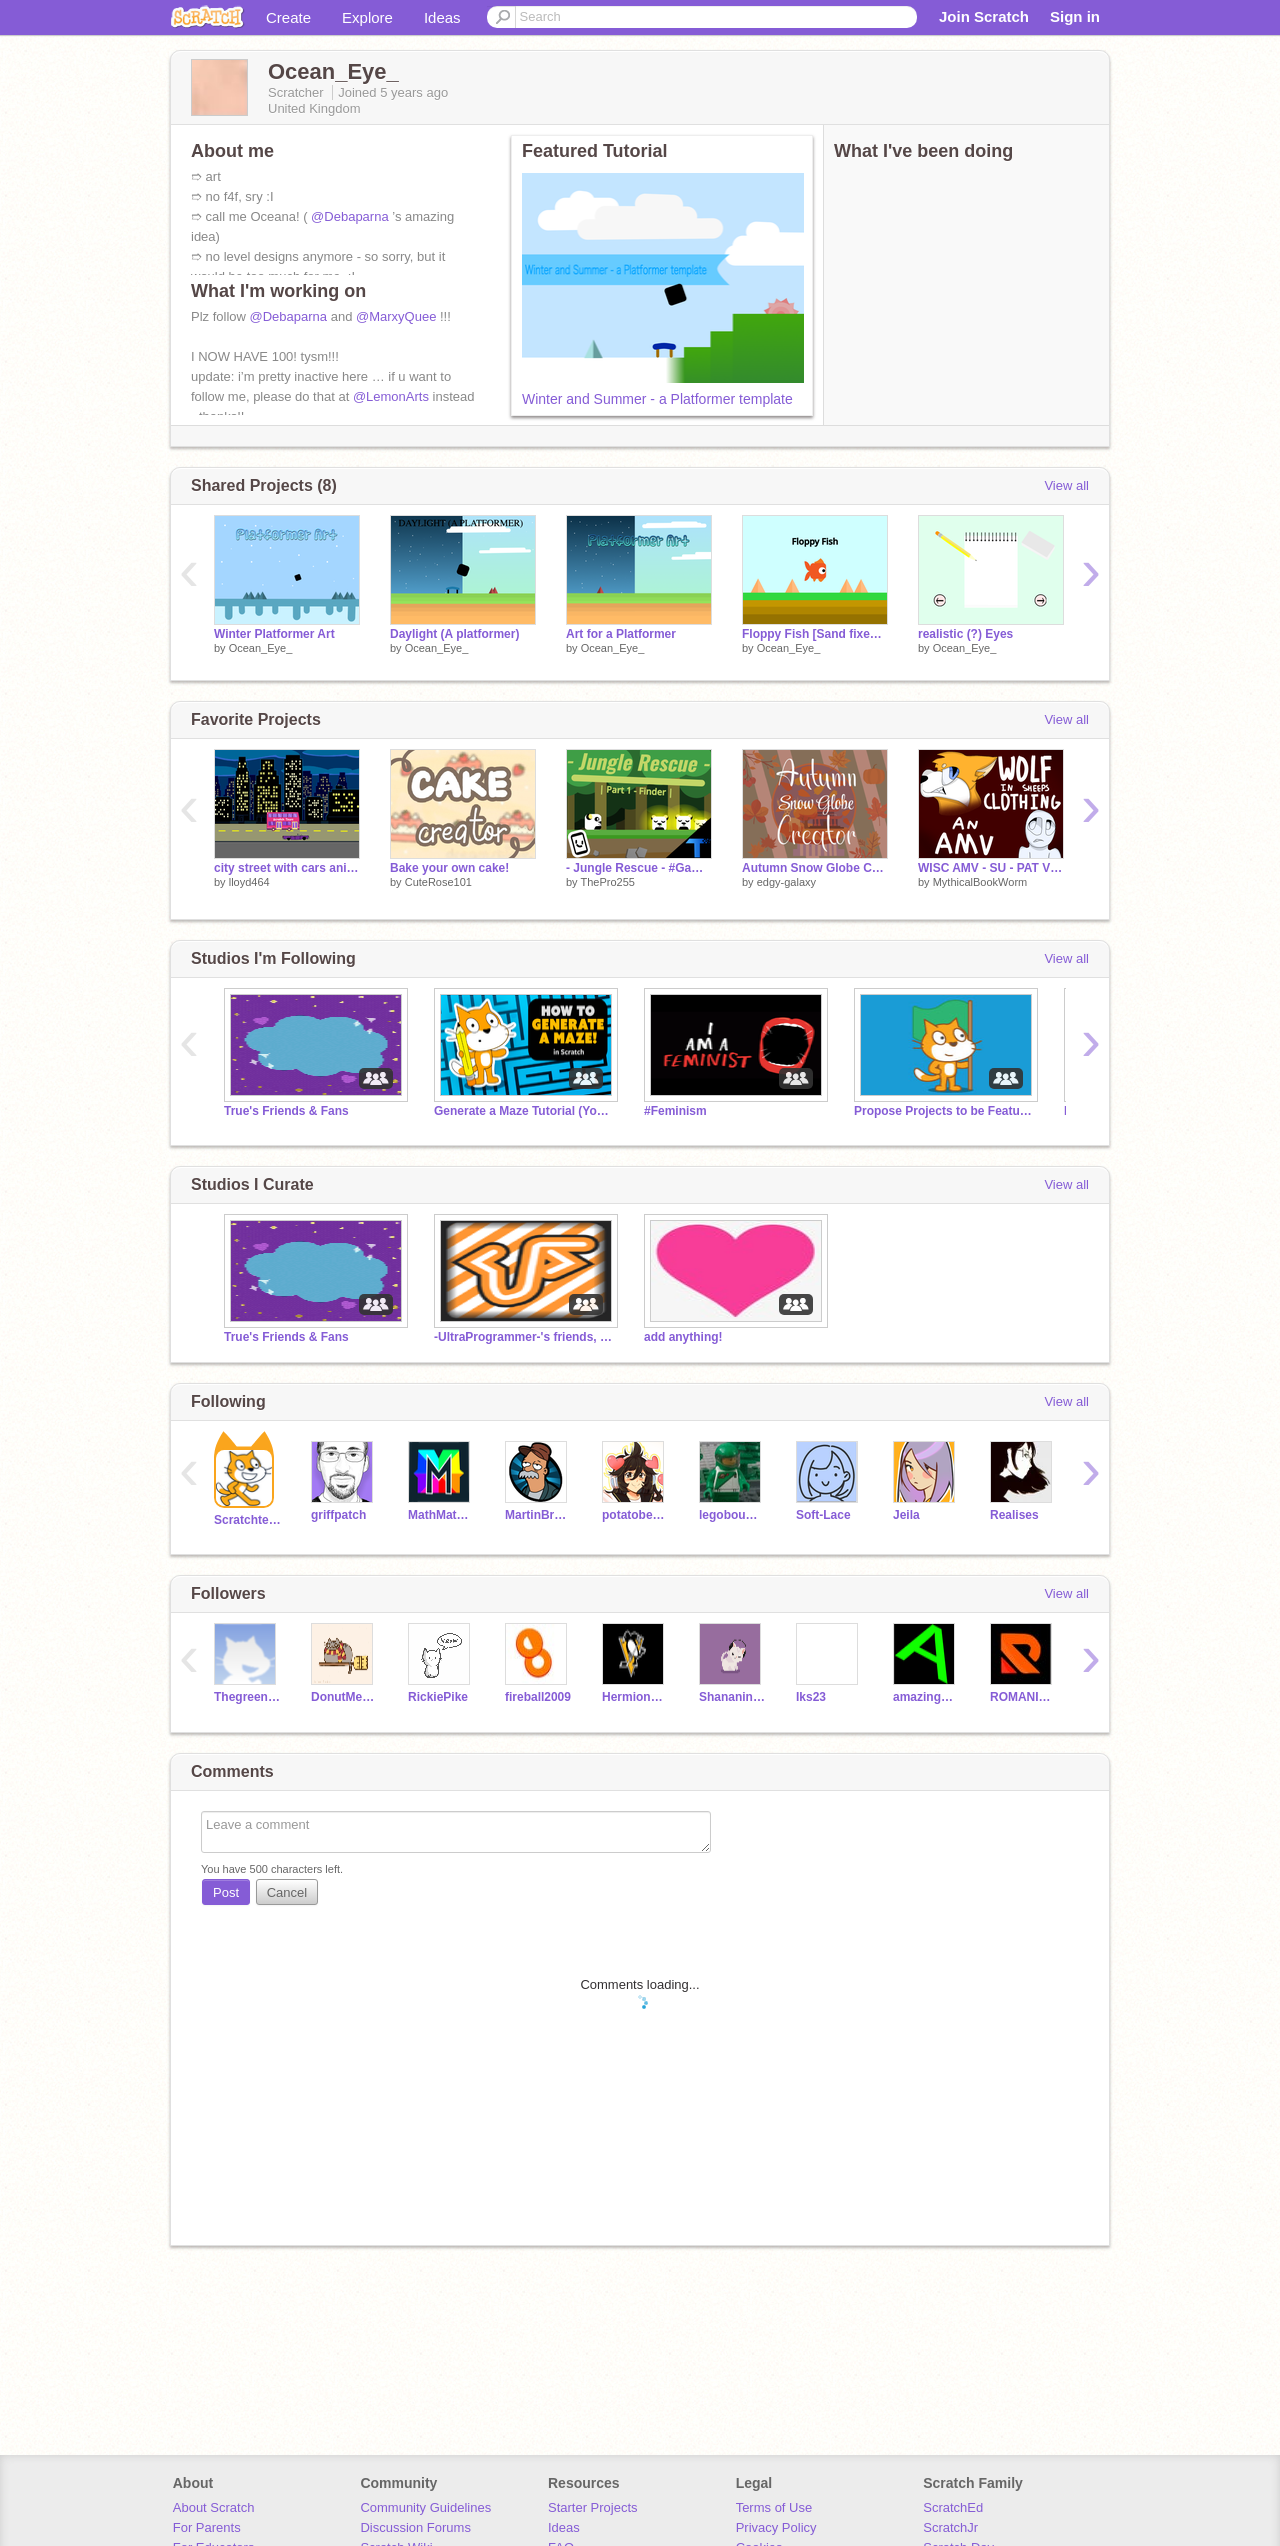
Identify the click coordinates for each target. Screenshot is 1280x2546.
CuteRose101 (438, 882)
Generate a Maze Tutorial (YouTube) (524, 1111)
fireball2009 (538, 1697)
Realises (1014, 1515)
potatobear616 (635, 1515)
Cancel (287, 1892)
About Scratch (214, 2507)
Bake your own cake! (449, 868)
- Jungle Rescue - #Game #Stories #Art (639, 868)
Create (288, 17)
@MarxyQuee (396, 316)
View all (1066, 485)
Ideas (442, 17)
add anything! (683, 1337)
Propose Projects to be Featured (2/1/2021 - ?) (944, 1111)
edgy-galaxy (786, 882)
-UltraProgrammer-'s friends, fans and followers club (524, 1337)
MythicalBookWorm (980, 882)
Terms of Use (774, 2507)
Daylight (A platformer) (454, 634)
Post (226, 1892)
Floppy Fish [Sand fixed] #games (815, 634)
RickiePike (438, 1697)
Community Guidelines (425, 2507)
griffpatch (338, 1515)
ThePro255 (607, 882)
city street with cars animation (287, 868)
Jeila (906, 1515)
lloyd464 (249, 882)
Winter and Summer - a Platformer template (657, 399)
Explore (367, 17)
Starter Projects (593, 2507)
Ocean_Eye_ (261, 648)
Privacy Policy (776, 2527)
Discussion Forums (415, 2527)
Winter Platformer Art (274, 634)
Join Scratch (984, 16)
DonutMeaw (344, 1697)
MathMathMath (441, 1515)
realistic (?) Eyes (965, 634)
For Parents (207, 2527)
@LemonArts (391, 396)
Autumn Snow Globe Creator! (815, 868)
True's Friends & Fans (286, 1111)
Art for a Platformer (621, 634)
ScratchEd (953, 2507)
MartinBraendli (538, 1515)
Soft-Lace (823, 1515)
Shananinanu (732, 1697)
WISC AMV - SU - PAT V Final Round (991, 868)
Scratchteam (247, 1520)
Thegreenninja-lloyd (247, 1697)
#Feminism (675, 1111)
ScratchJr (950, 2527)
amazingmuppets (926, 1697)
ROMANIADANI (1023, 1697)
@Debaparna (350, 216)
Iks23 (811, 1697)
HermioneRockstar (635, 1697)
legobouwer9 (732, 1515)
